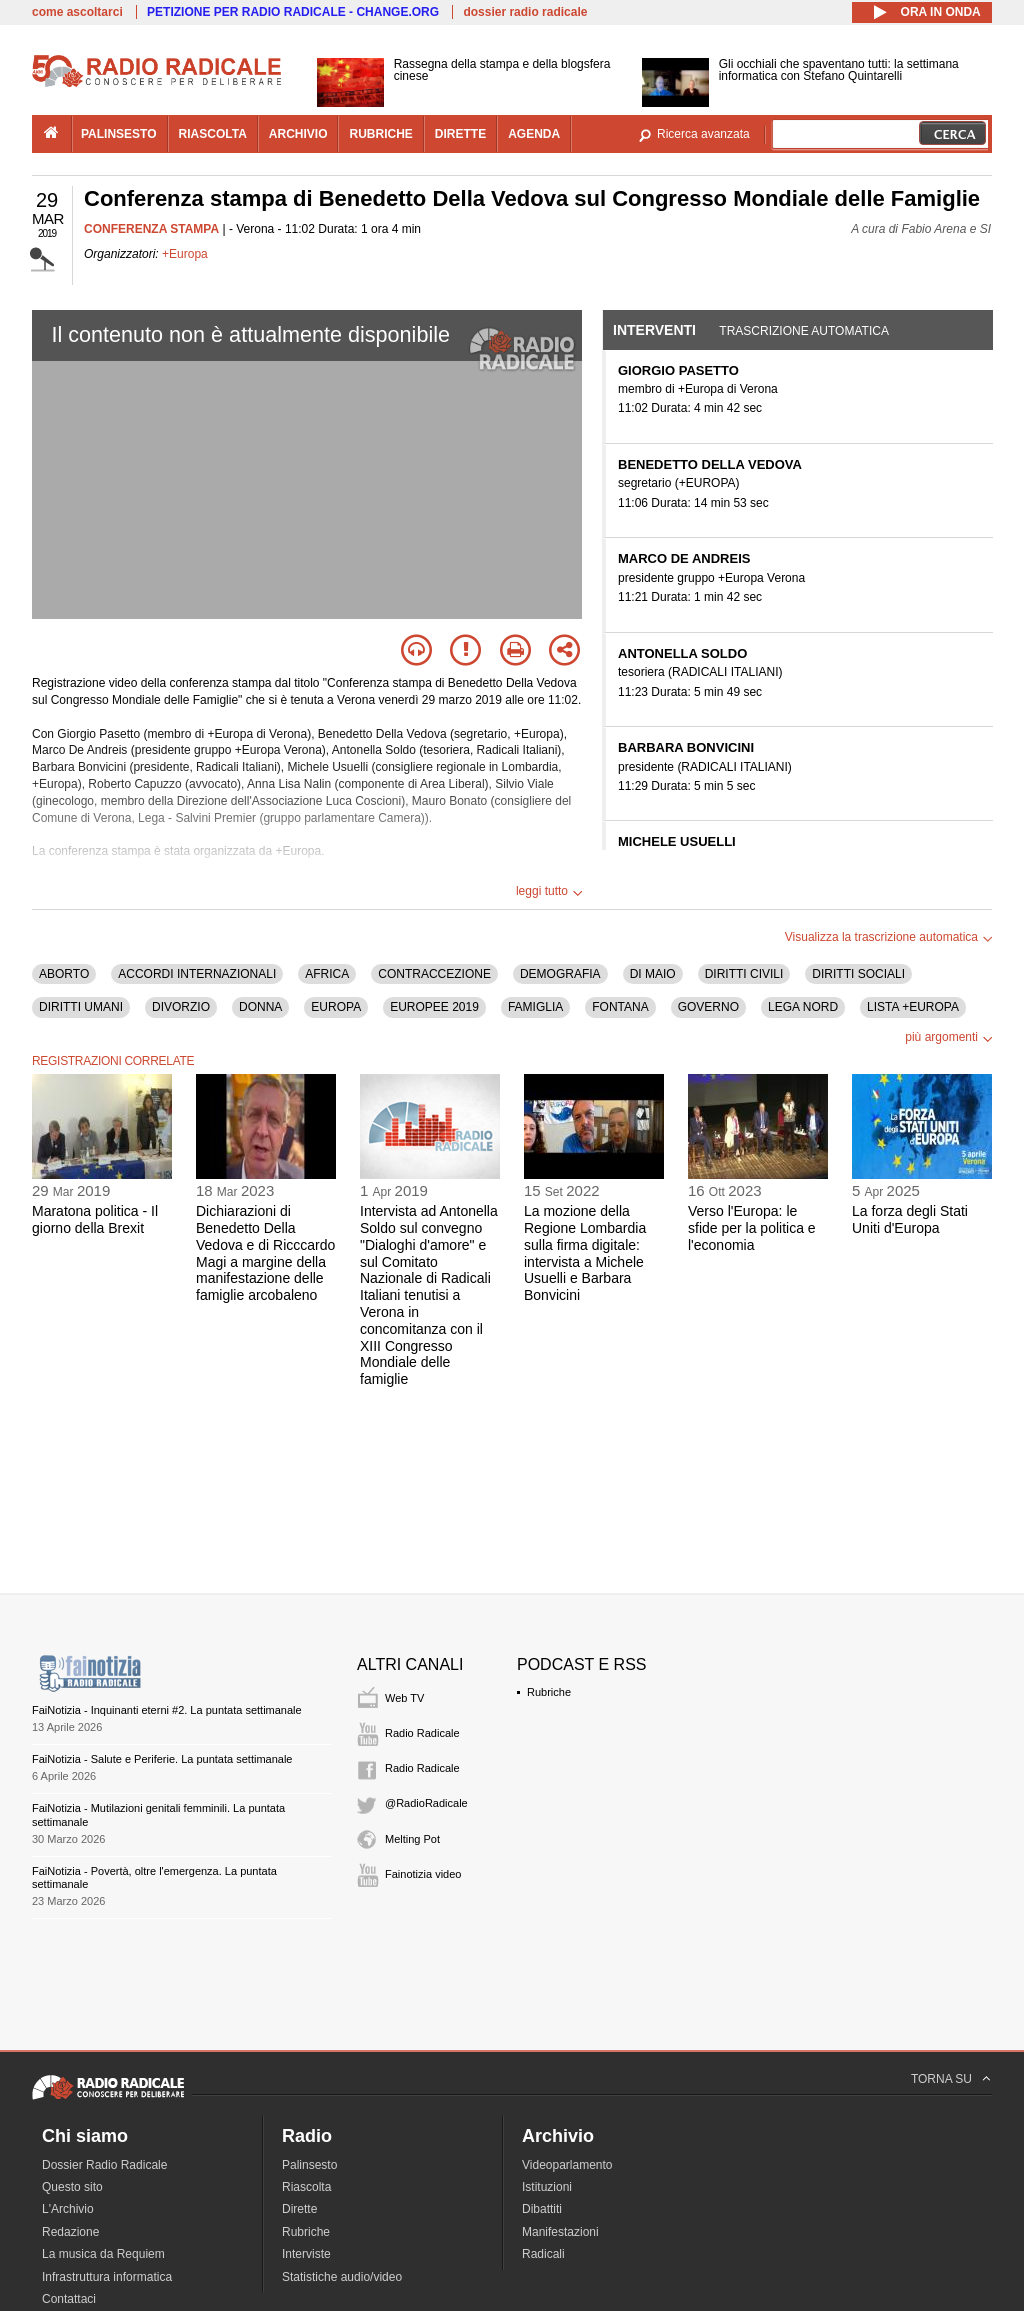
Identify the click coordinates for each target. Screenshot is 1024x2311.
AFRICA (327, 974)
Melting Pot (412, 1839)
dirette (460, 134)
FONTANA (620, 1007)
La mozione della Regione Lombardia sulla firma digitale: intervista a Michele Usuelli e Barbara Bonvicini (585, 1253)
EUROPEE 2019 (434, 1007)
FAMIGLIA (535, 1007)
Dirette (299, 2209)
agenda (534, 134)
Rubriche (549, 1692)
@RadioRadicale (426, 1803)
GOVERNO (708, 1007)
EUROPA (336, 1007)
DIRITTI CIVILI (744, 974)
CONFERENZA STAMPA (151, 229)
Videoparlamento (567, 2165)
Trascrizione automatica (804, 331)
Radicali (543, 2254)
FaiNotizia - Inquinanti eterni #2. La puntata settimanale (167, 1710)
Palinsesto (309, 2165)
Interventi (654, 330)
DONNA (260, 1007)
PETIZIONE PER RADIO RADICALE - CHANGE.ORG (293, 12)
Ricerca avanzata (703, 134)
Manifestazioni (560, 2232)
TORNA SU (941, 2079)
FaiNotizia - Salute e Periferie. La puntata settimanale (162, 1759)
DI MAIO (653, 974)
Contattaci (69, 2299)
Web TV (404, 1698)
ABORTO (64, 974)
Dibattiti (542, 2209)
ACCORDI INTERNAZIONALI (197, 974)
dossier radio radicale (525, 12)
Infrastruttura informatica (107, 2277)
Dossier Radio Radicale (104, 2165)
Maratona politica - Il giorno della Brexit (95, 1219)
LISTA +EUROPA (913, 1007)
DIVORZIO (181, 1007)
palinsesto (119, 134)
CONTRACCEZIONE (434, 974)
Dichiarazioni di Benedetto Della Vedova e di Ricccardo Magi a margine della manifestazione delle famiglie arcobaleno (265, 1253)
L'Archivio (68, 2209)
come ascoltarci (77, 12)
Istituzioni (547, 2187)
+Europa (185, 254)
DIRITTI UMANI (81, 1007)
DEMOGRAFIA (560, 974)
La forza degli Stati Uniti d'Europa (910, 1219)
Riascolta (306, 2187)
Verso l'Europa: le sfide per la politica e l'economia (752, 1228)
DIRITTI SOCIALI (858, 974)
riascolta (213, 134)
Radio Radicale (422, 1733)
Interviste (306, 2254)
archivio (298, 134)
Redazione (70, 2232)
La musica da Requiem (103, 2254)
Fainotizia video (423, 1874)
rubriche (380, 134)
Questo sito (72, 2187)
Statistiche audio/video (342, 2277)
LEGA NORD (803, 1007)
